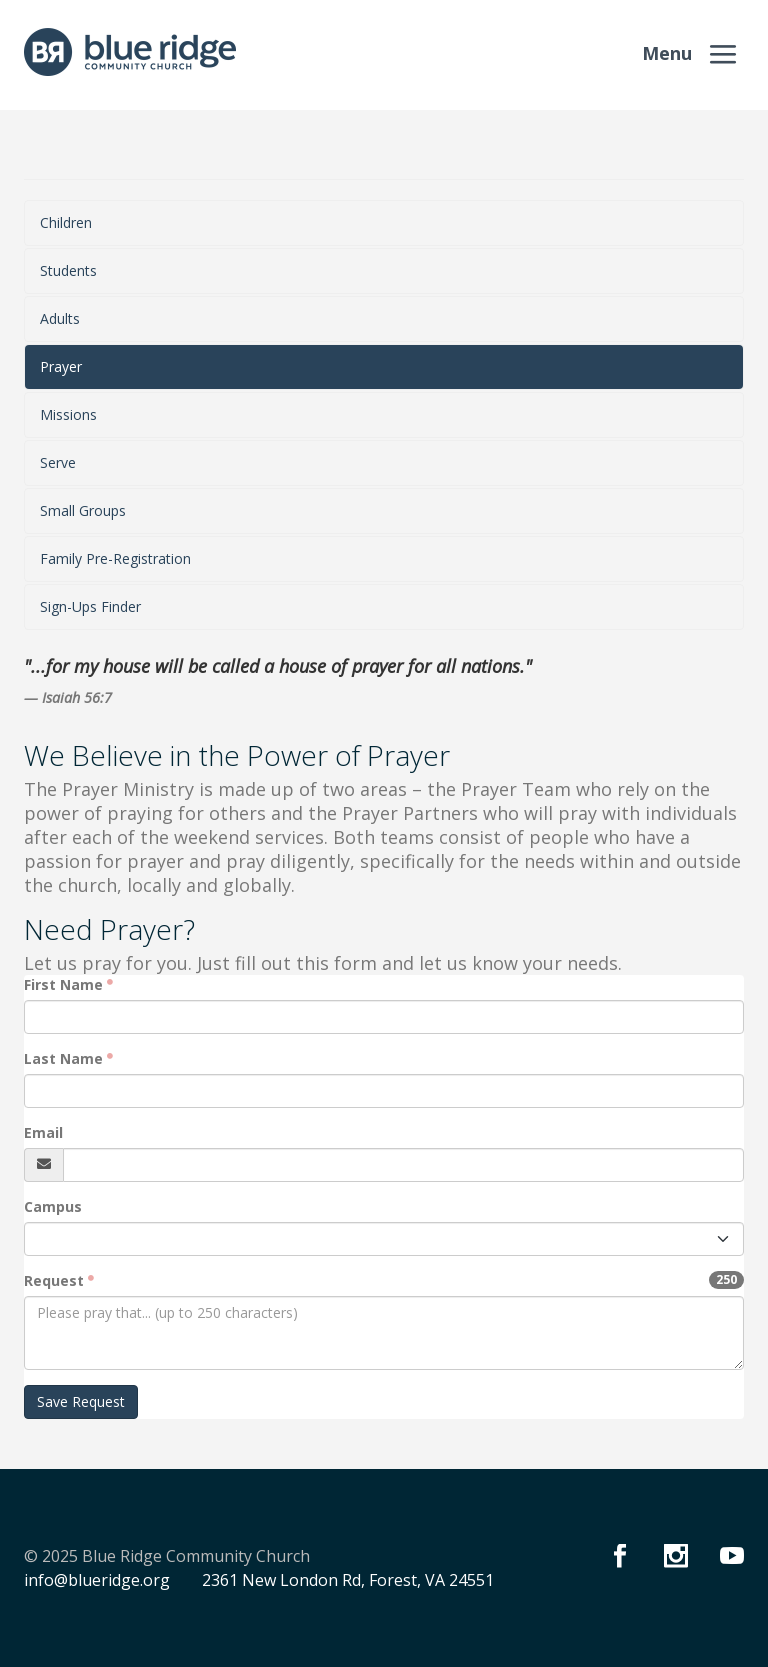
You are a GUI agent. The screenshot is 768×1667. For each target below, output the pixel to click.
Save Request (81, 1401)
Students (68, 270)
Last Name (63, 1058)
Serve (58, 462)
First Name (63, 984)
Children (66, 222)
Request (54, 1280)
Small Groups (83, 510)
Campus (53, 1206)
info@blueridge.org (97, 1580)
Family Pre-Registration (115, 558)
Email (43, 1132)
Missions (68, 414)
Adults (60, 318)
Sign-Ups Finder (90, 606)
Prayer (61, 366)
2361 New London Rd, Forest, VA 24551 (348, 1580)
